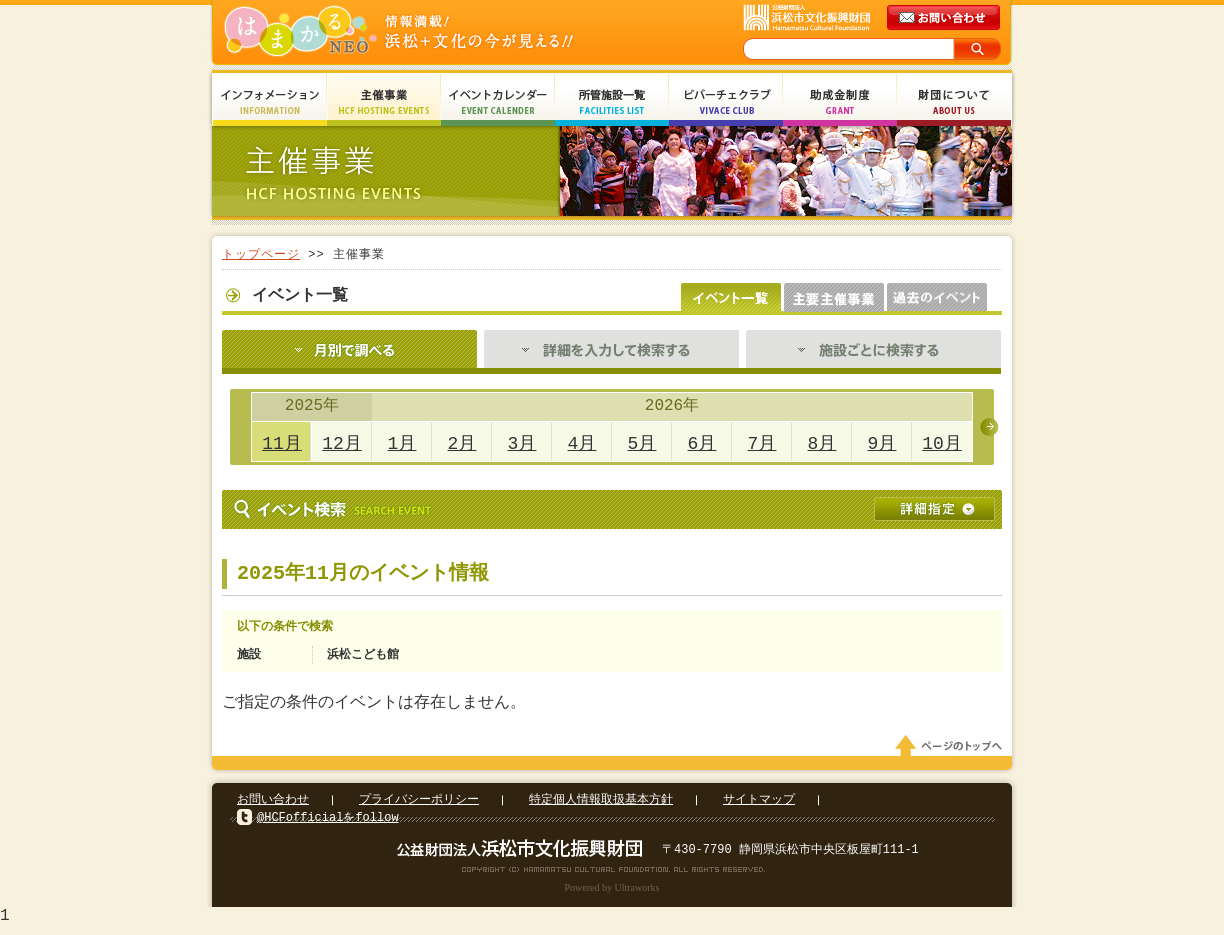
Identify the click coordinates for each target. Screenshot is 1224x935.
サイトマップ (759, 805)
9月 (882, 444)
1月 (402, 444)
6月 (702, 444)
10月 (942, 444)
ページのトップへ (952, 752)
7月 (762, 444)
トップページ (261, 254)
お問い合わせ (273, 805)
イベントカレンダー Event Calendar (498, 102)
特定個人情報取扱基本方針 (601, 805)
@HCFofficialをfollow (328, 823)
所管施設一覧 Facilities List (612, 102)
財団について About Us (954, 102)
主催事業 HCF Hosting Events (384, 102)
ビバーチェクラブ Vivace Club (726, 102)
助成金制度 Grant (840, 102)
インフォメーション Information (270, 102)
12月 (342, 444)
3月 (522, 444)
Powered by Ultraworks (612, 893)
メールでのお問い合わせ (945, 18)
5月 (642, 444)
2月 (462, 444)
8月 (822, 444)
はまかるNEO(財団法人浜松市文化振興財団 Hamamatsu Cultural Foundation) (442, 32)
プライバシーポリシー (419, 805)
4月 (582, 444)
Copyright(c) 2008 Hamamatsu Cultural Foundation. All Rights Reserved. (612, 875)
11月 (282, 444)
